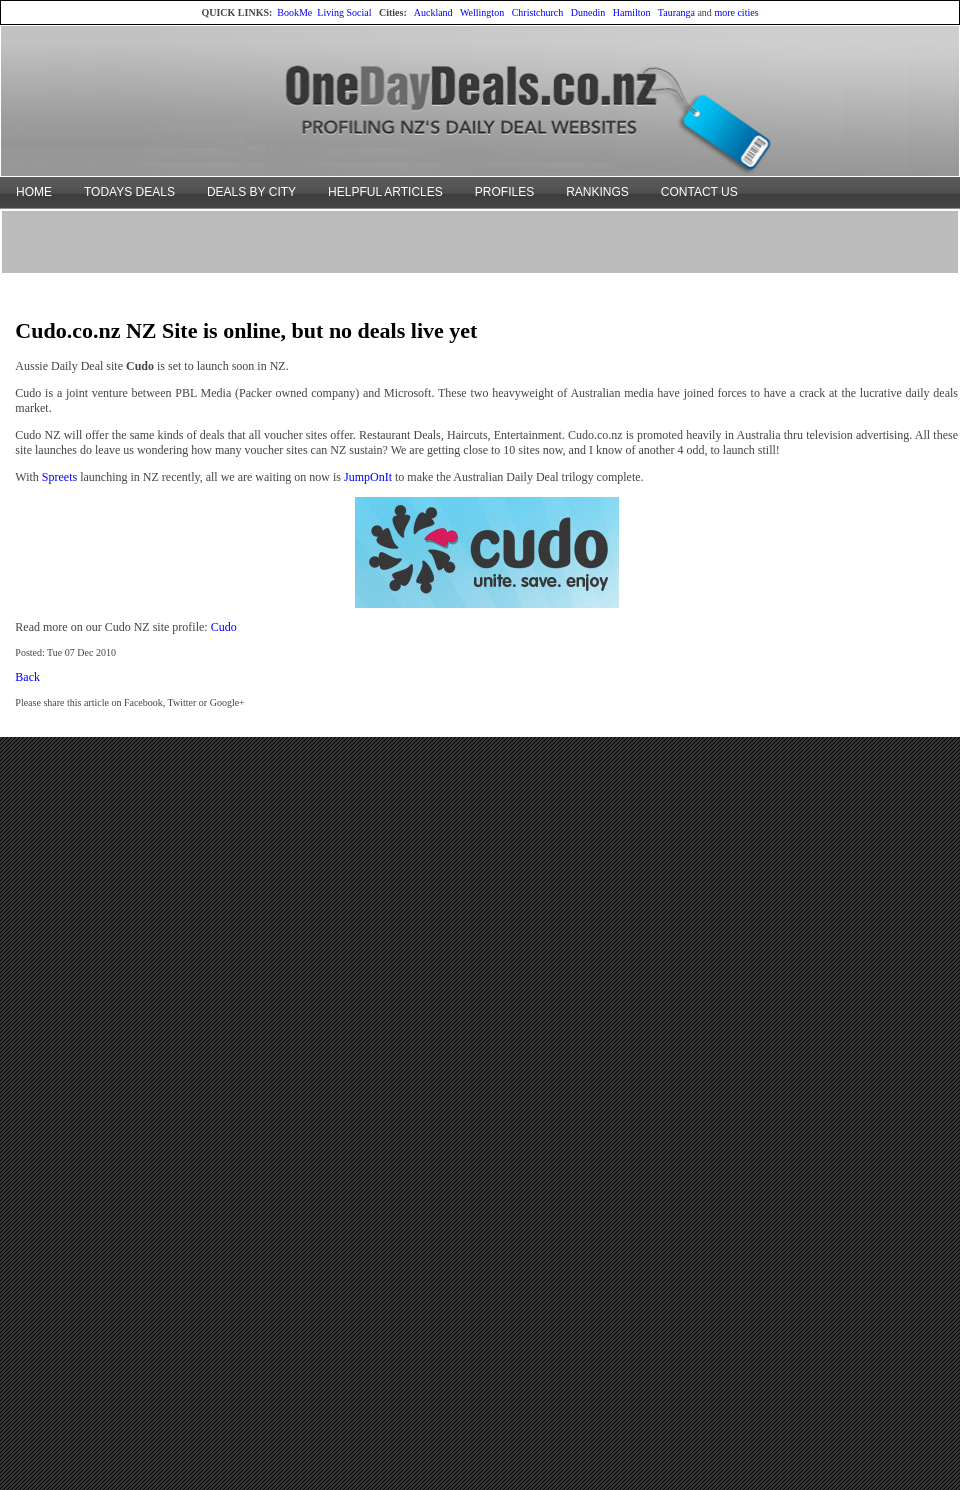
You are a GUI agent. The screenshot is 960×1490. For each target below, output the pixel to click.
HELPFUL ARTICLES (385, 192)
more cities (736, 12)
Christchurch (538, 12)
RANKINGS (597, 192)
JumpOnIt (368, 477)
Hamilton (632, 12)
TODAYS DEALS (129, 192)
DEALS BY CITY (251, 192)
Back (27, 677)
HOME (34, 192)
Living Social (344, 12)
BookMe (294, 12)
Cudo (224, 627)
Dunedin (588, 12)
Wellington (482, 12)
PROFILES (504, 192)
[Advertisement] (480, 241)
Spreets (59, 477)
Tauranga (676, 12)
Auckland (433, 12)
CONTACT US (699, 192)
